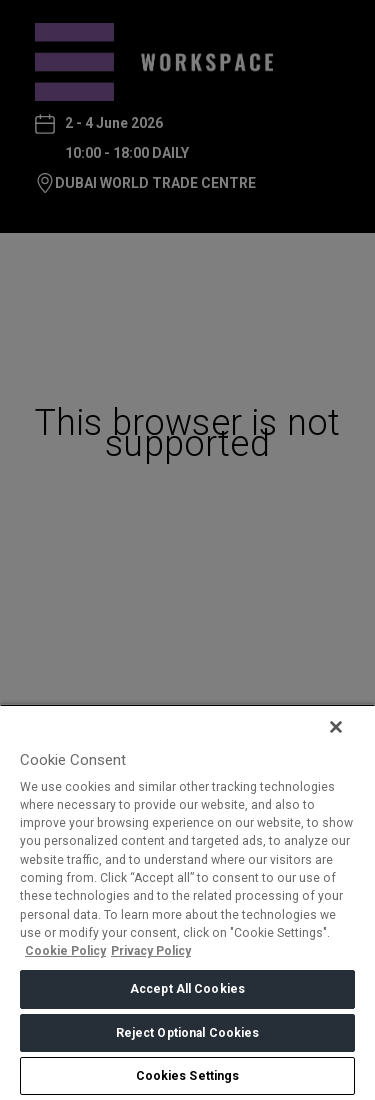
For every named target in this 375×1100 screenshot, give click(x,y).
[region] (187, 902)
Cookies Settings (188, 1076)
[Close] (336, 727)
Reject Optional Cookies (188, 1033)
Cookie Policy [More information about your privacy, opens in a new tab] (65, 951)
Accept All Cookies (187, 989)
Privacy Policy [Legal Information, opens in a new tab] (151, 951)
